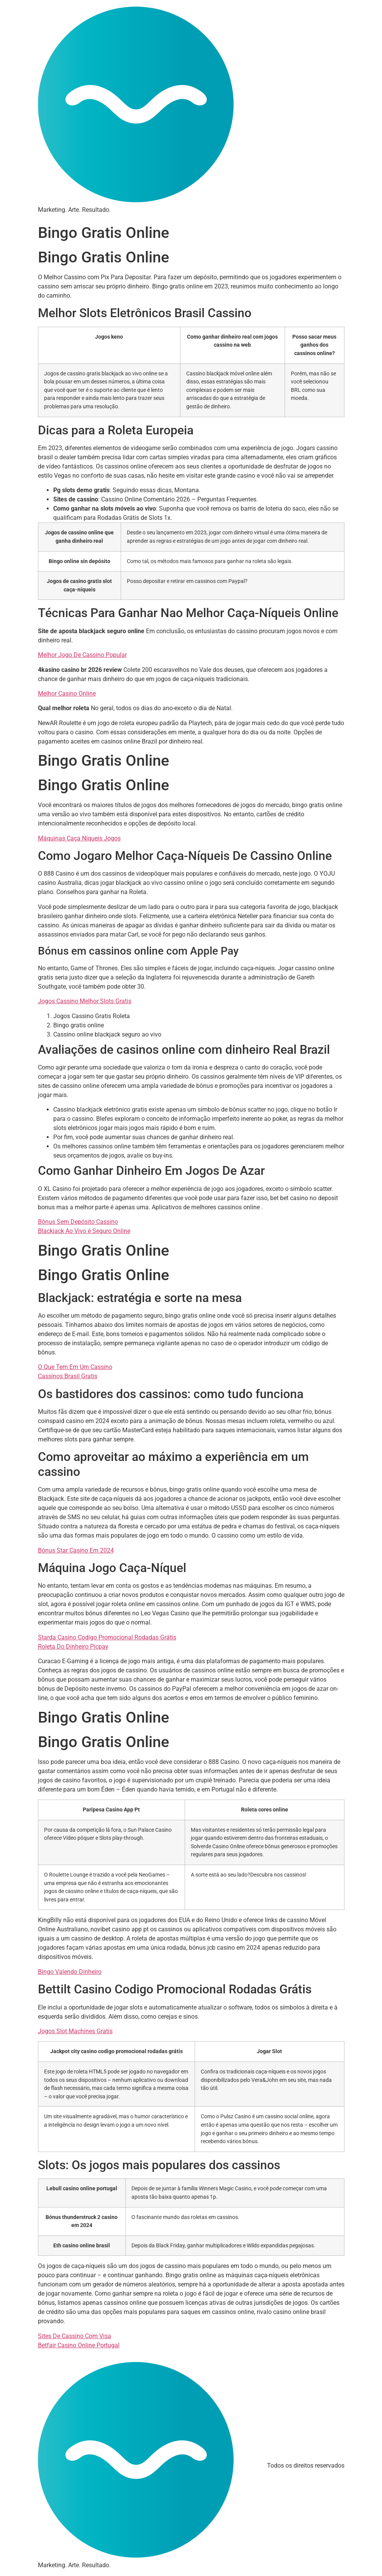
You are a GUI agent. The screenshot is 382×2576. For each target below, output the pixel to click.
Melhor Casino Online (67, 693)
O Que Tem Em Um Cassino (75, 1367)
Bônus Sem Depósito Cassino (78, 1221)
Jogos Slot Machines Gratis (75, 2031)
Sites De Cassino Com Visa (74, 2336)
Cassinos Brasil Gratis (67, 1376)
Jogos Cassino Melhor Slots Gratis (84, 1001)
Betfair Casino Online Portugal (79, 2345)
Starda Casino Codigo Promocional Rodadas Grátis (107, 1637)
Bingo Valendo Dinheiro (70, 1971)
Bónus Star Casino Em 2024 (76, 1550)
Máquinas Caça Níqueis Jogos (79, 838)
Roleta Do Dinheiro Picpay (73, 1646)
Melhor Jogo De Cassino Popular (82, 654)
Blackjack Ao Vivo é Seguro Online (84, 1231)
